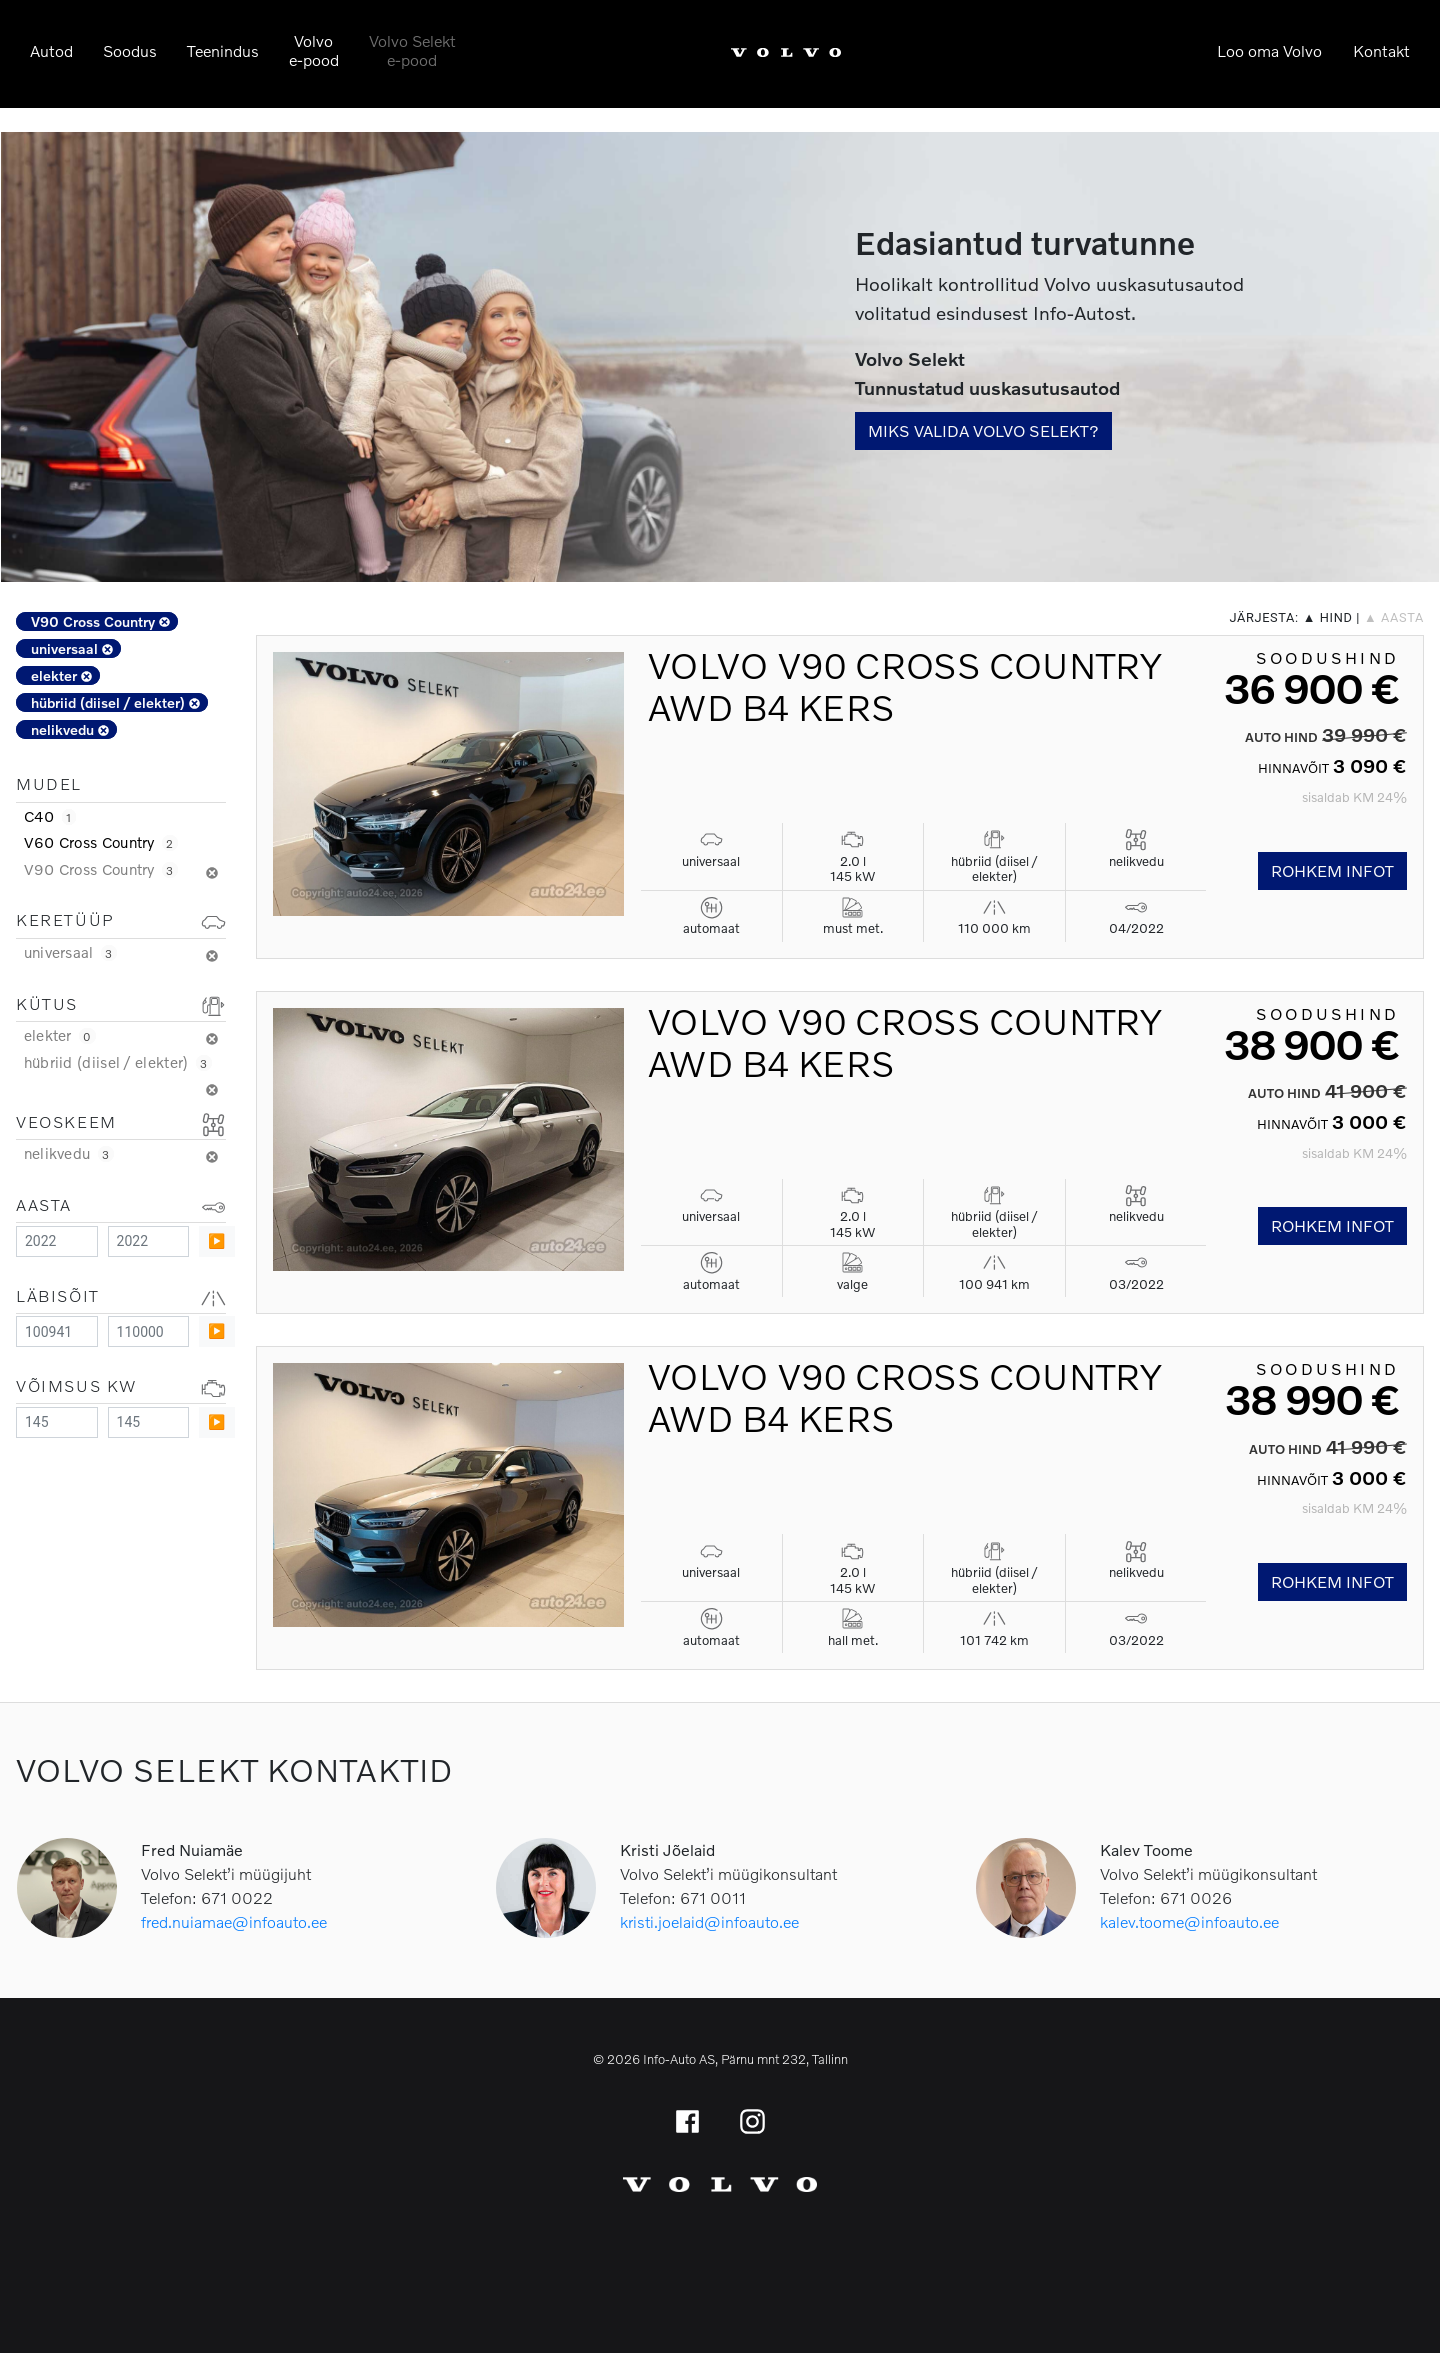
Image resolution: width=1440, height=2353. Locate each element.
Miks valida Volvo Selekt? (983, 430)
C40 (50, 816)
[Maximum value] (149, 1241)
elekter (61, 675)
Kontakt (1381, 50)
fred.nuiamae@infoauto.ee (234, 1921)
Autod (51, 50)
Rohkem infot (1332, 870)
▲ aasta (1394, 617)
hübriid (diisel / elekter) (115, 702)
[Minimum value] (57, 1241)
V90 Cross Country (100, 621)
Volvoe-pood (314, 50)
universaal (72, 648)
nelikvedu (70, 729)
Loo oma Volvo (1269, 50)
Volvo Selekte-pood (412, 50)
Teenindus (223, 50)
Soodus (130, 50)
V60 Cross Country (101, 842)
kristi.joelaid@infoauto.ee (709, 1921)
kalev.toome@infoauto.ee (1189, 1921)
